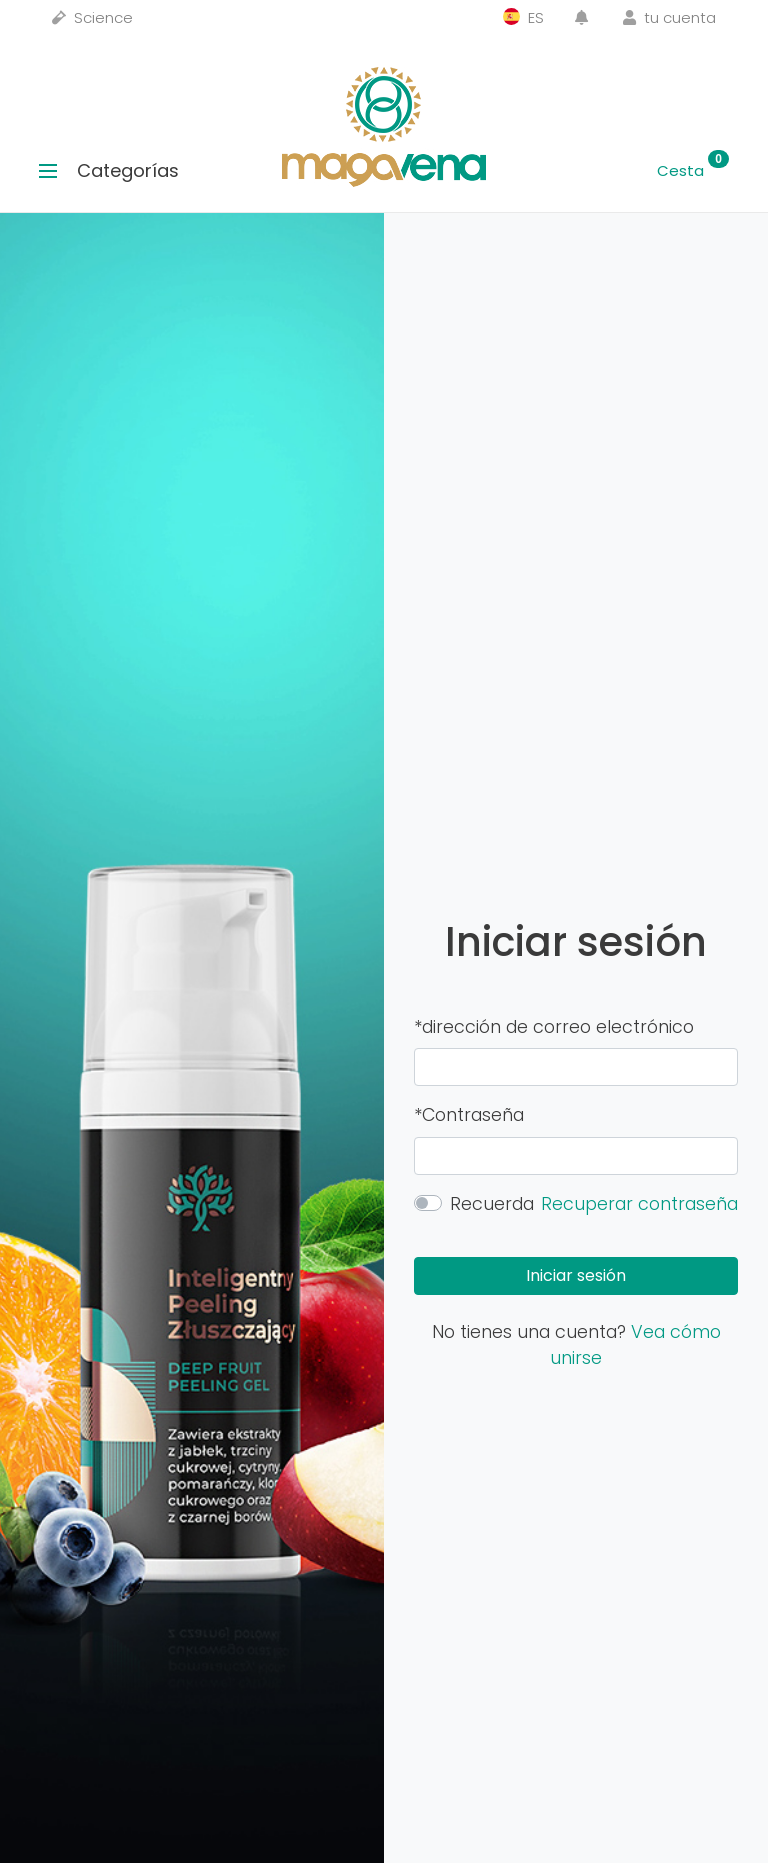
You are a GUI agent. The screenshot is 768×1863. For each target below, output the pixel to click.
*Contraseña (469, 1115)
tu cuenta (669, 17)
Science (92, 17)
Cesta (693, 170)
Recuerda (492, 1204)
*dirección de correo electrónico (554, 1027)
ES (523, 17)
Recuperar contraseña (639, 1204)
